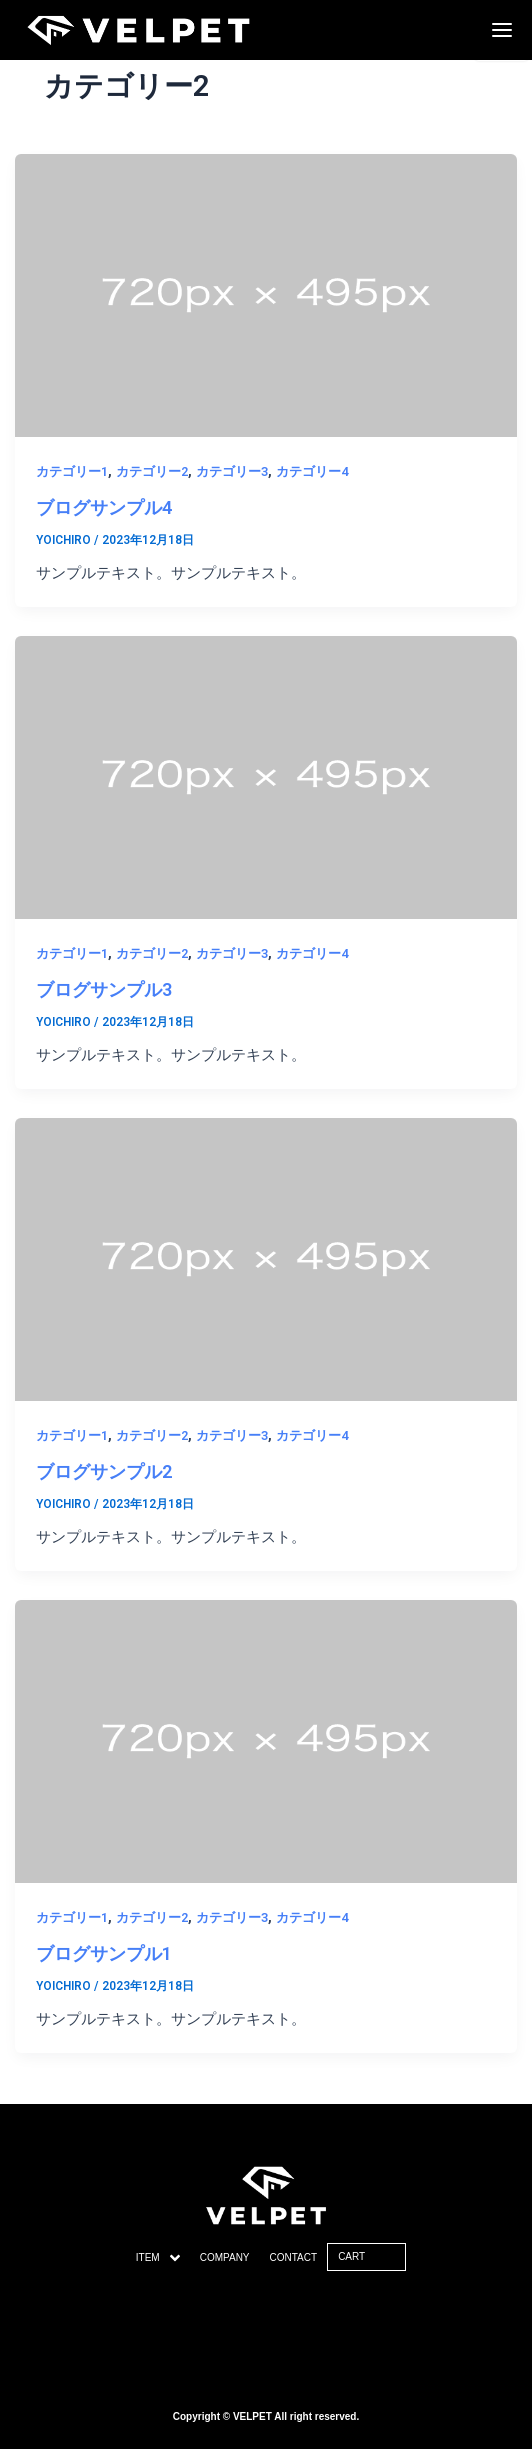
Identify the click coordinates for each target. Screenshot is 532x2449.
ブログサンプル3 (104, 989)
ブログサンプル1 (104, 1953)
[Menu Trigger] (501, 30)
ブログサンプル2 (104, 1471)
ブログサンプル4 (104, 507)
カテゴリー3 (232, 471)
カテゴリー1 (72, 471)
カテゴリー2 (152, 471)
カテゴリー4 (312, 471)
